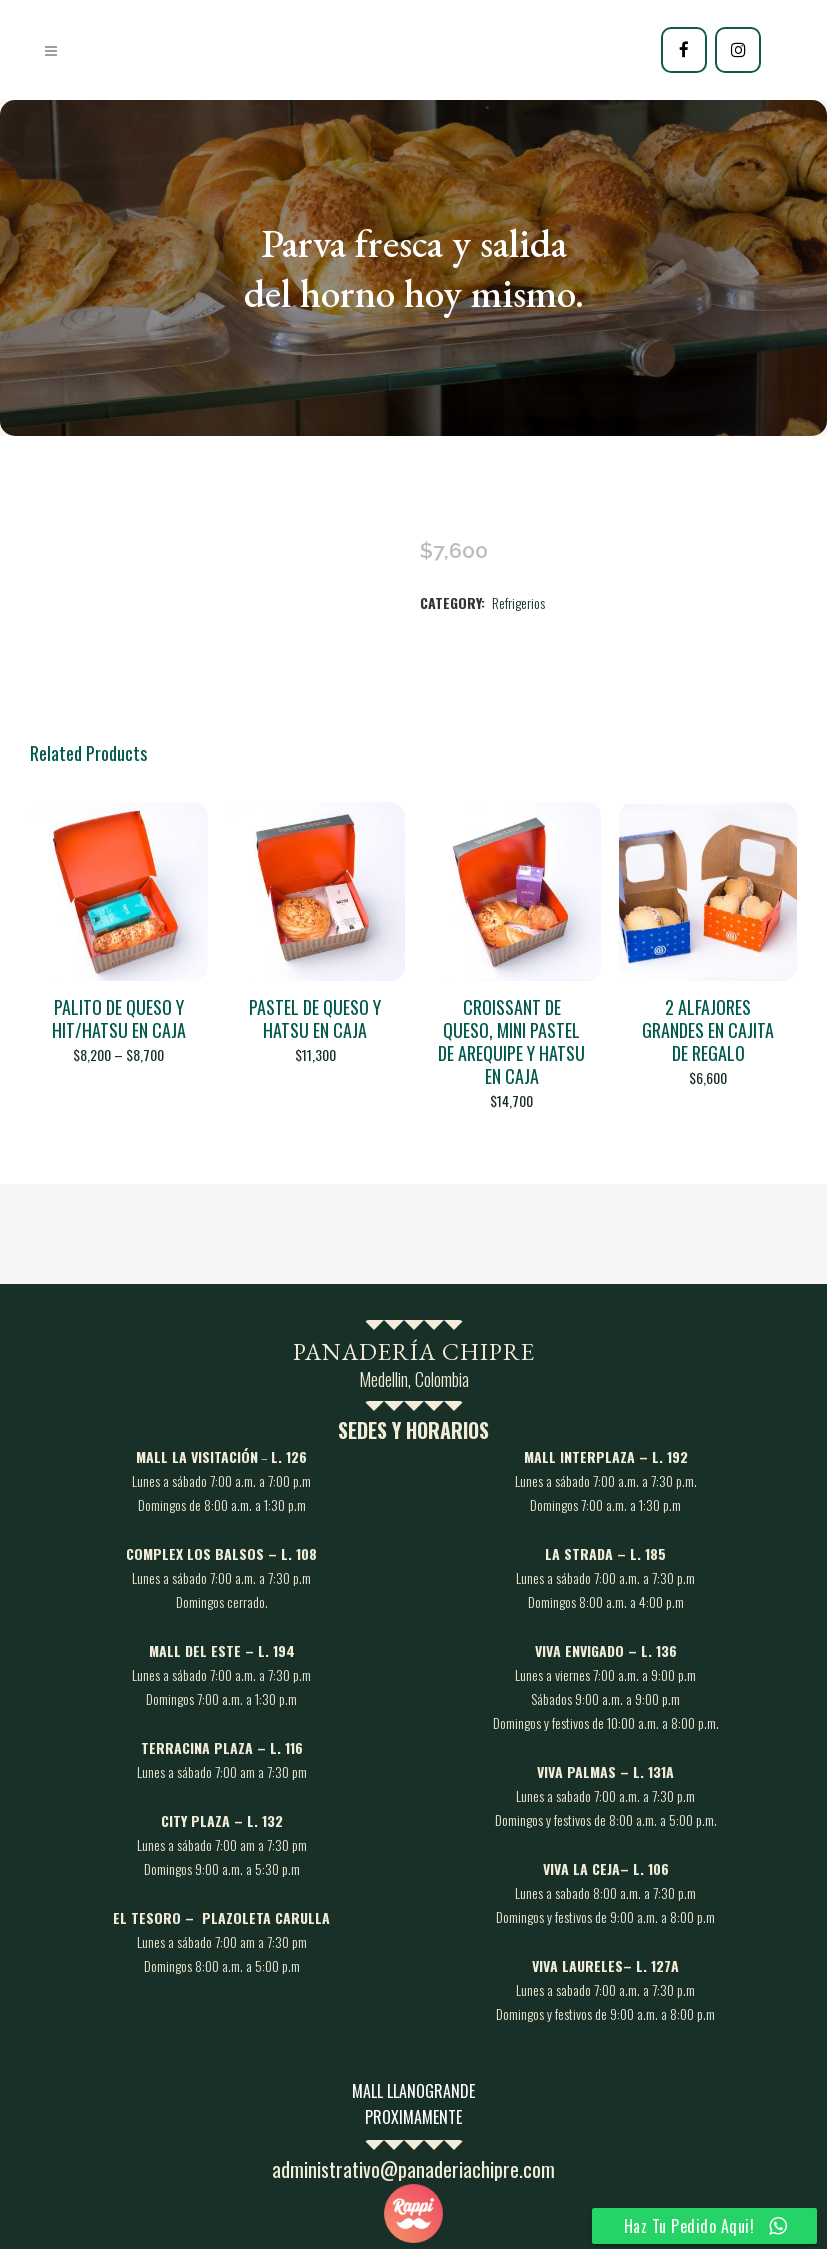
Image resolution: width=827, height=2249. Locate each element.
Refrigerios (518, 602)
